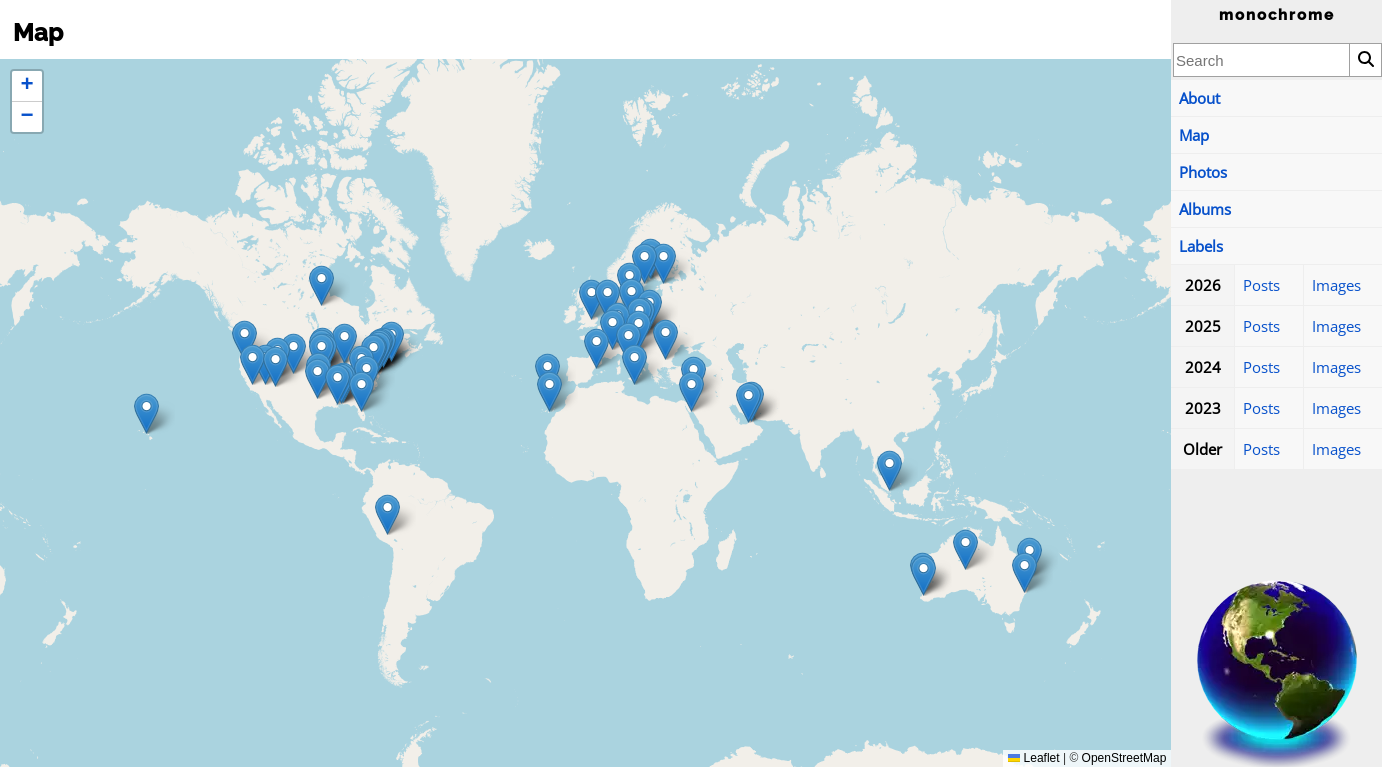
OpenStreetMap (1124, 758)
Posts (1261, 285)
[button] (663, 263)
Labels (1201, 246)
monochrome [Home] (1277, 15)
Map (1194, 135)
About (1199, 98)
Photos (1203, 172)
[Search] (1365, 60)
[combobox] (1261, 60)
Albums (1205, 209)
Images (1336, 285)
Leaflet (1033, 758)
